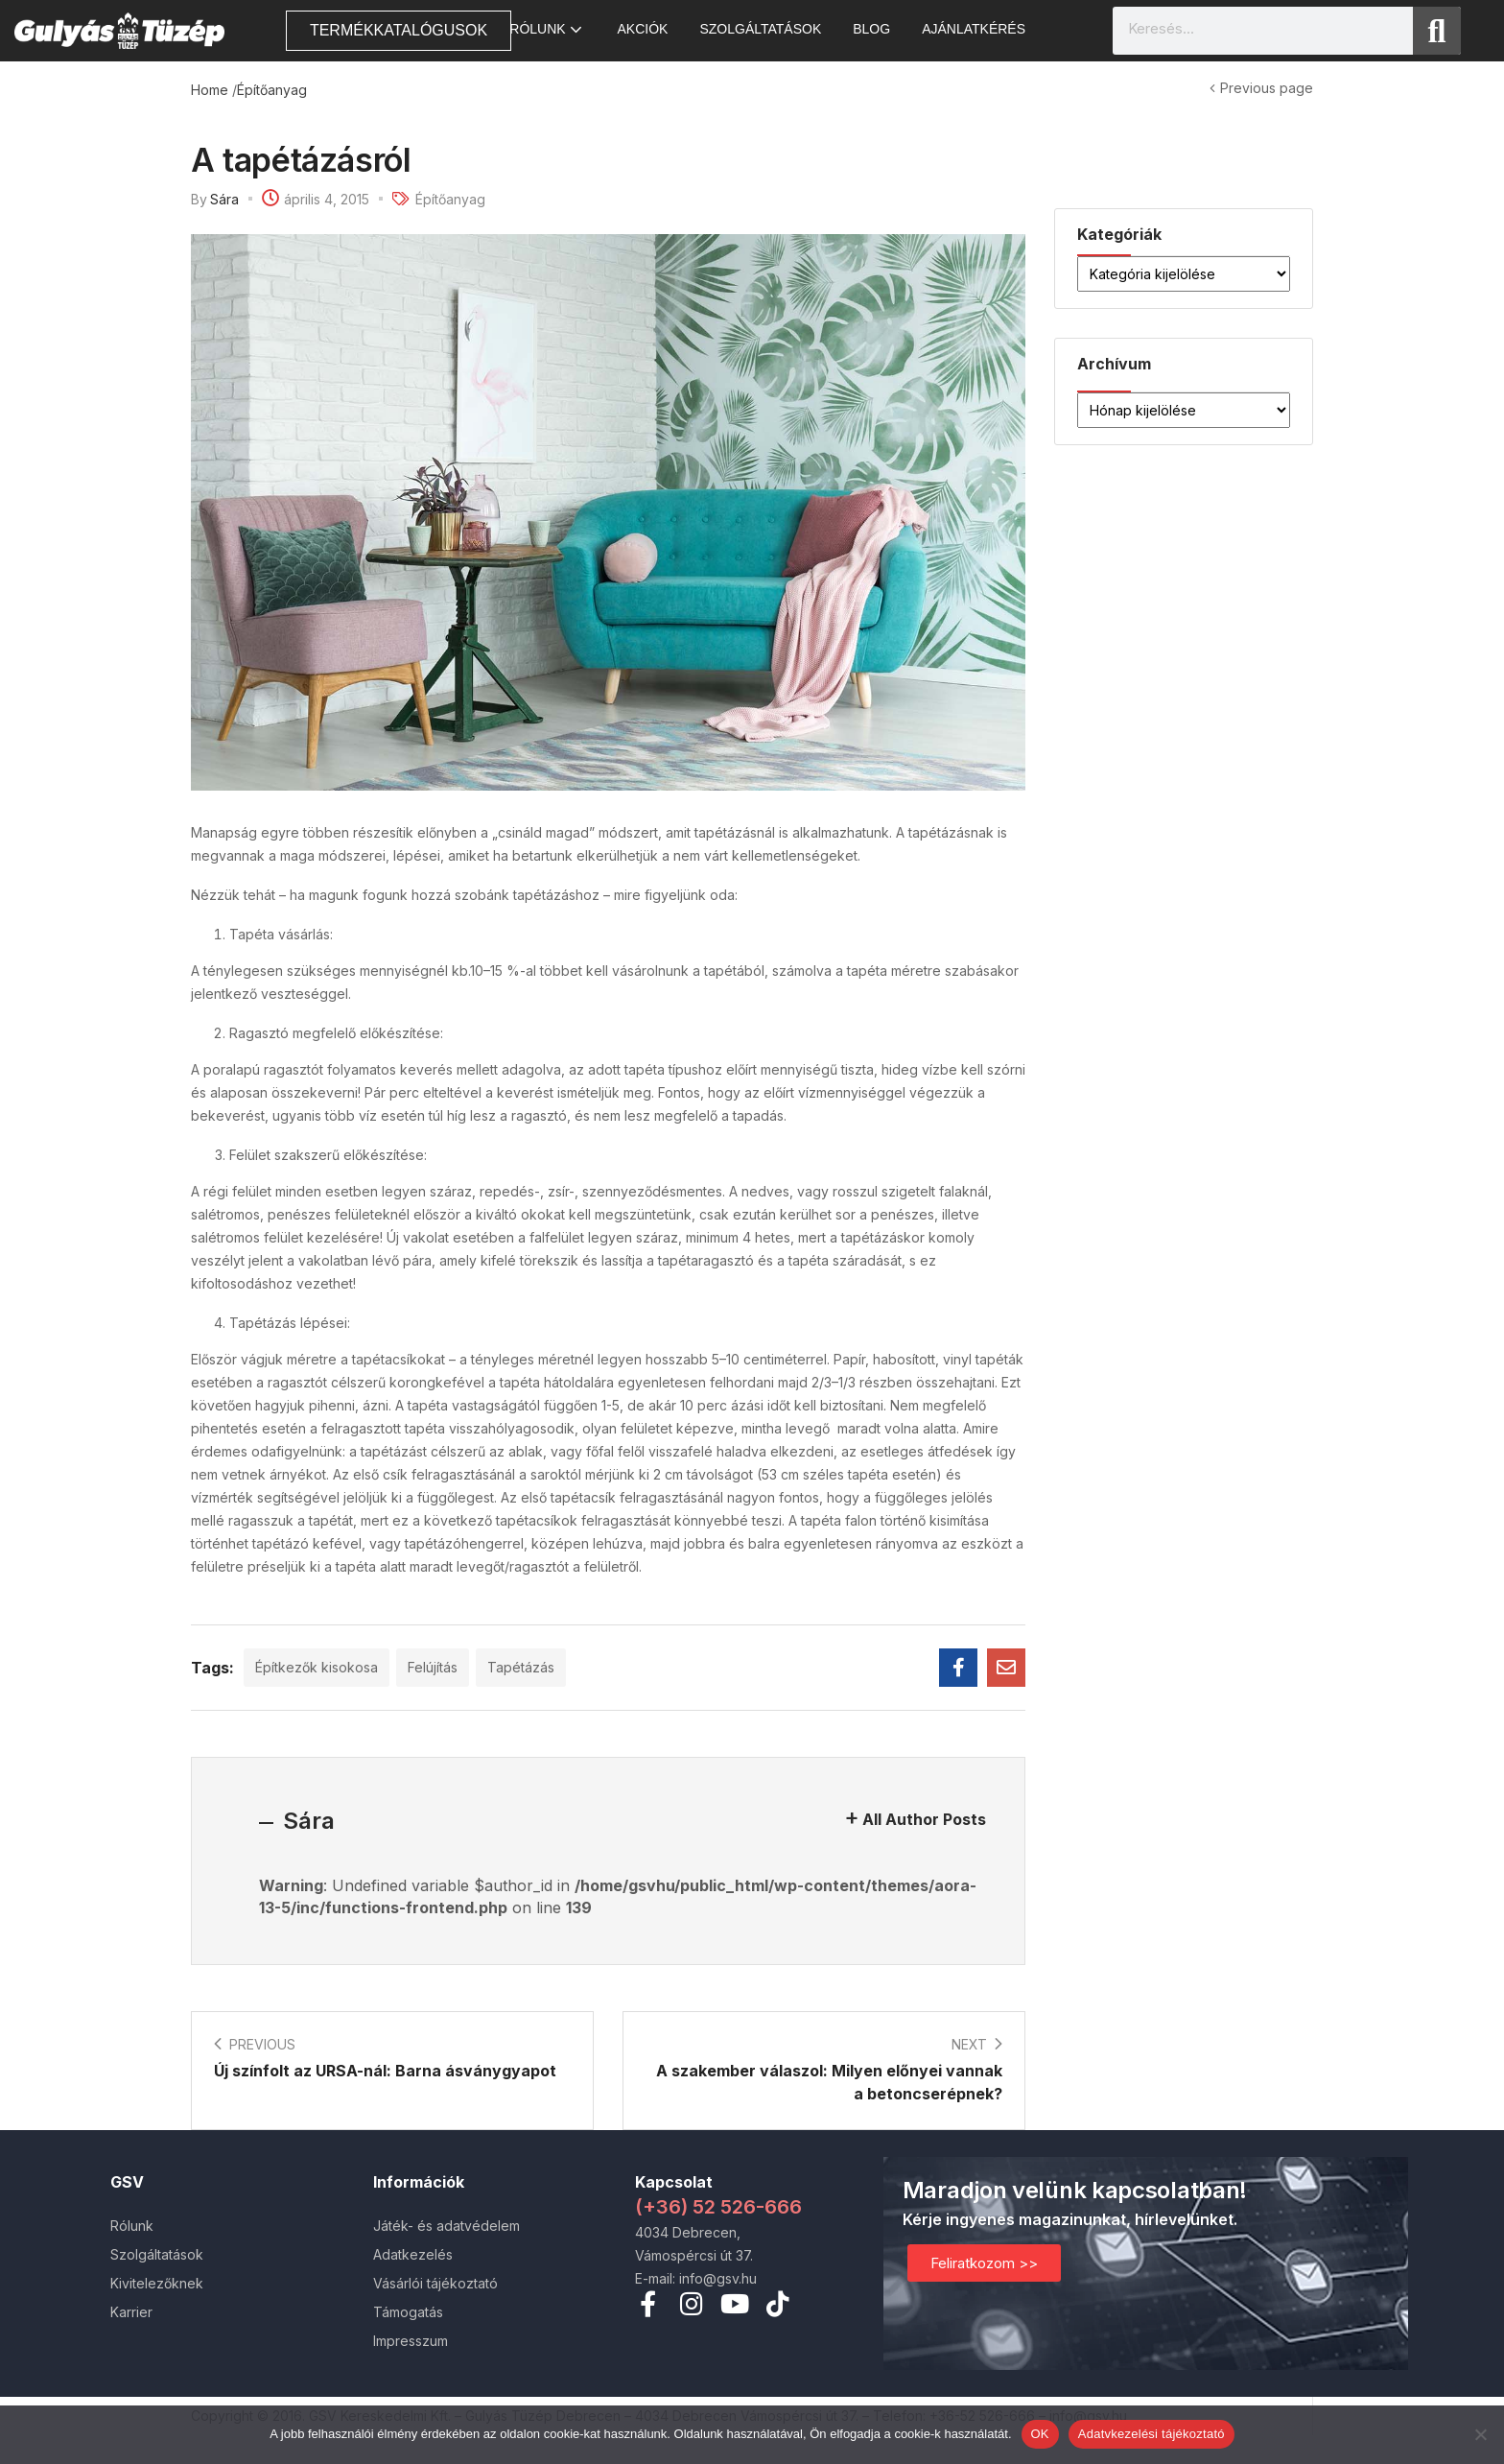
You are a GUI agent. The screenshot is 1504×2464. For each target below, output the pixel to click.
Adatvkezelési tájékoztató (1151, 2434)
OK (1040, 2434)
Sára (224, 199)
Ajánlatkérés (973, 28)
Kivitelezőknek (156, 2283)
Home (209, 90)
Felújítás (433, 1667)
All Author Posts (924, 1819)
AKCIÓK (643, 28)
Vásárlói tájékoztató (435, 2283)
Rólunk (547, 28)
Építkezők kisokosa (316, 1667)
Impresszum (410, 2341)
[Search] (1437, 31)
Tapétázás (520, 1667)
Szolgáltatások (760, 28)
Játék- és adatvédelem (446, 2225)
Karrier (131, 2312)
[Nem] (1480, 2434)
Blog (871, 28)
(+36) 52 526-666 (718, 2206)
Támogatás (408, 2312)
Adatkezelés (413, 2254)
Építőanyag (272, 90)
